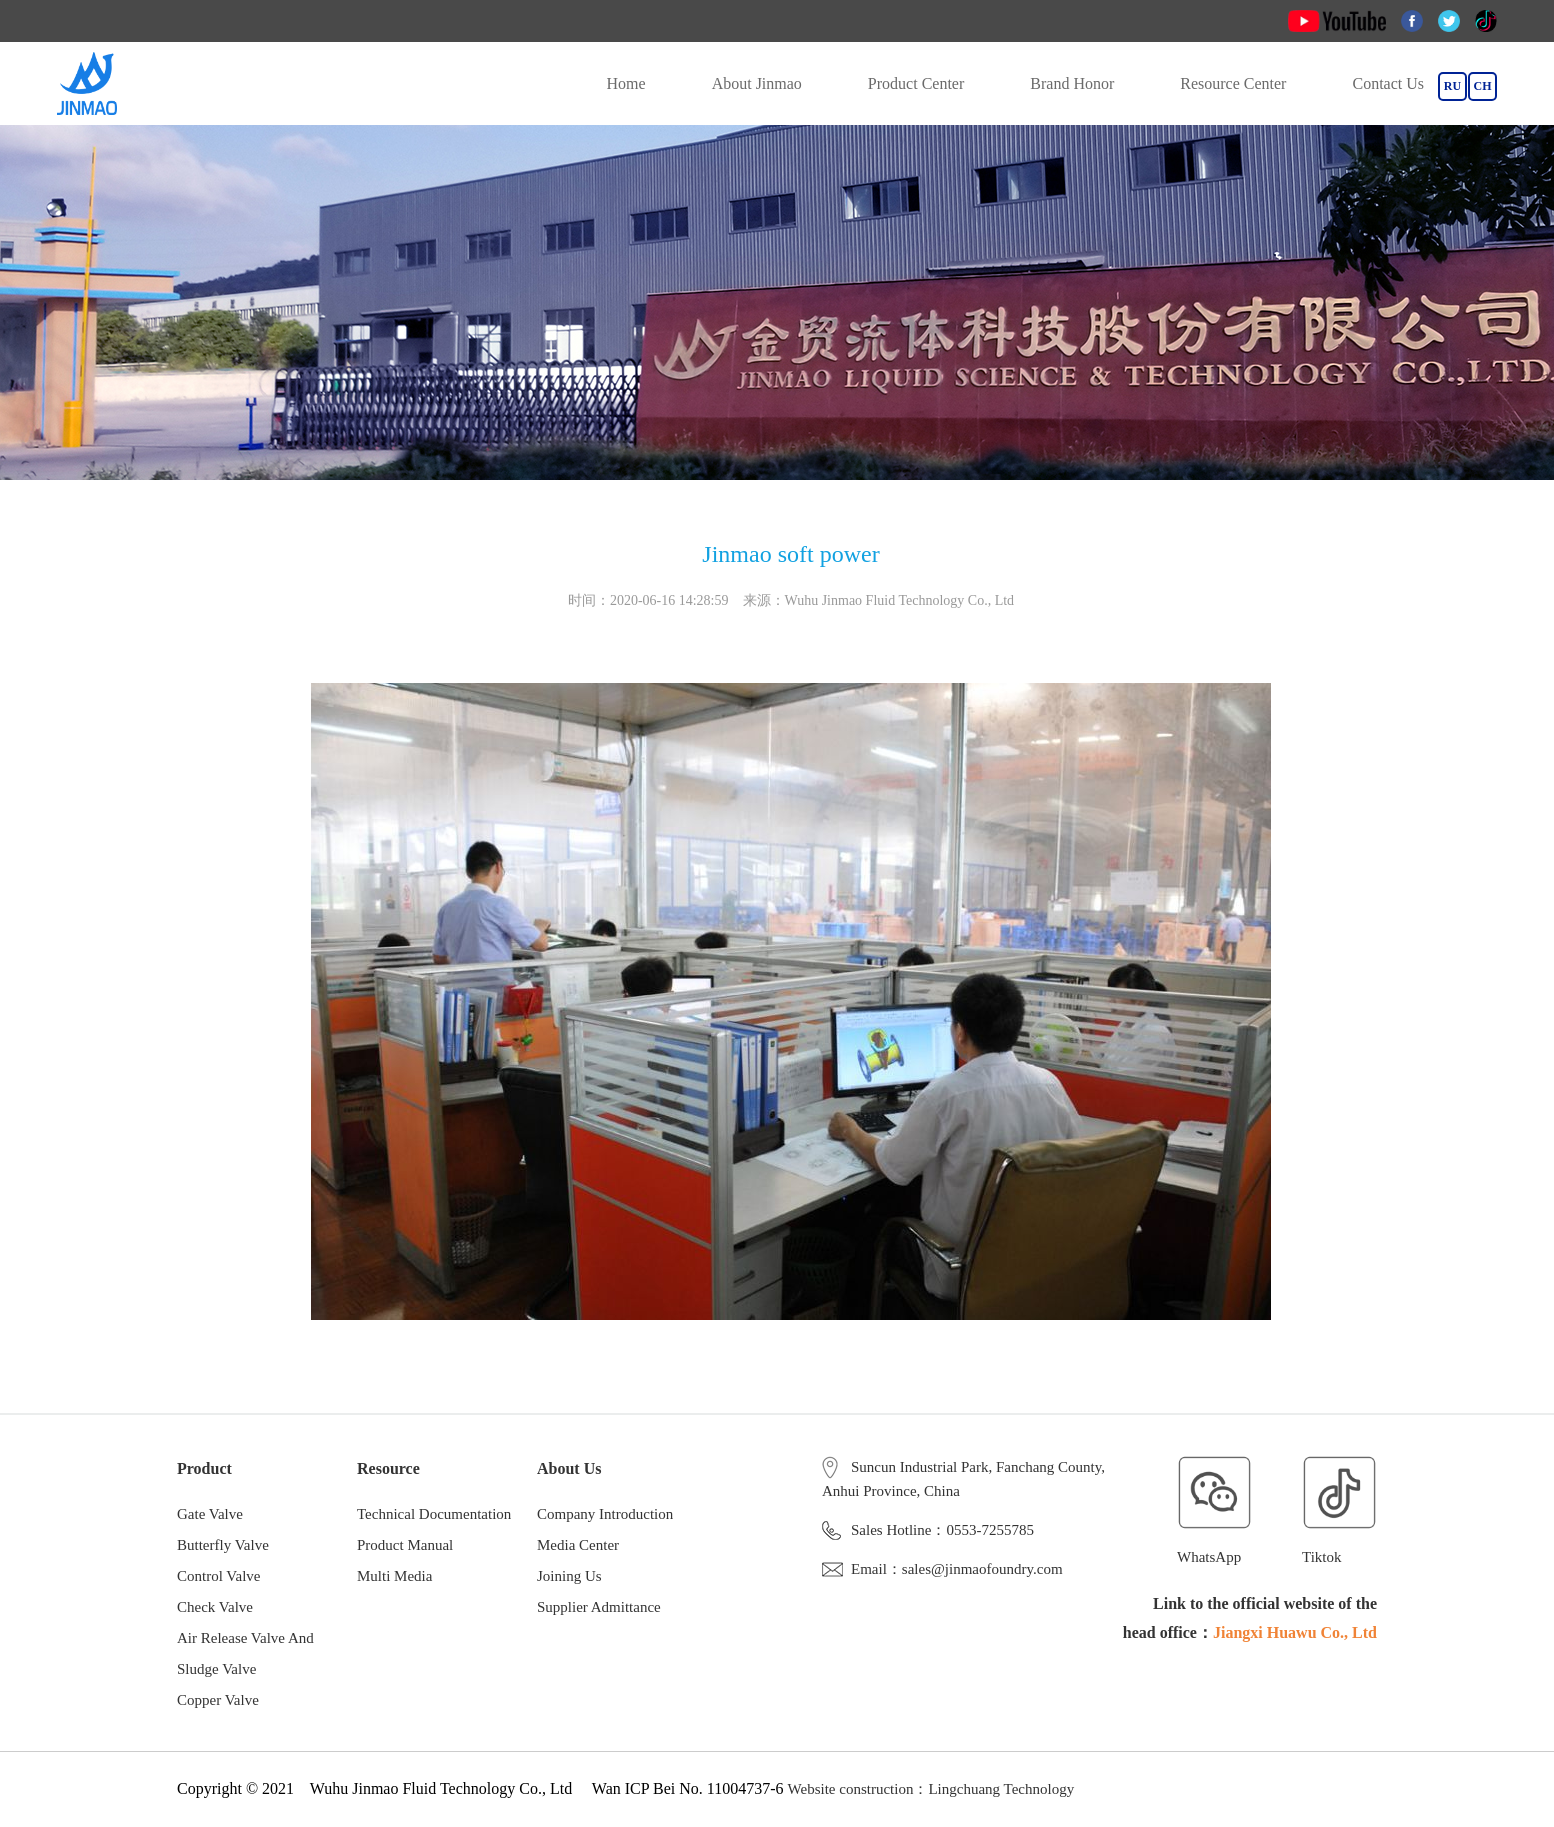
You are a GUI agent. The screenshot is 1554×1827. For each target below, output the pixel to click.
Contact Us (1388, 83)
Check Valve (215, 1607)
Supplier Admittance (599, 1607)
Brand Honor (1072, 83)
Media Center (578, 1545)
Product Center (916, 83)
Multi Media (394, 1576)
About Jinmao (757, 83)
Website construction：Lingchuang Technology (931, 1789)
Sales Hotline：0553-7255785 (928, 1530)
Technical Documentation (434, 1514)
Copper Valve (218, 1700)
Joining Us (569, 1576)
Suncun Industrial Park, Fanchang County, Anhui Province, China (963, 1477)
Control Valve (218, 1576)
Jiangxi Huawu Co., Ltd (1295, 1632)
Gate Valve (210, 1514)
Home (626, 83)
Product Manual (405, 1545)
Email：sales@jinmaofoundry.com (942, 1569)
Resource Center (1233, 83)
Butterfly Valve (223, 1545)
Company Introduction (605, 1514)
